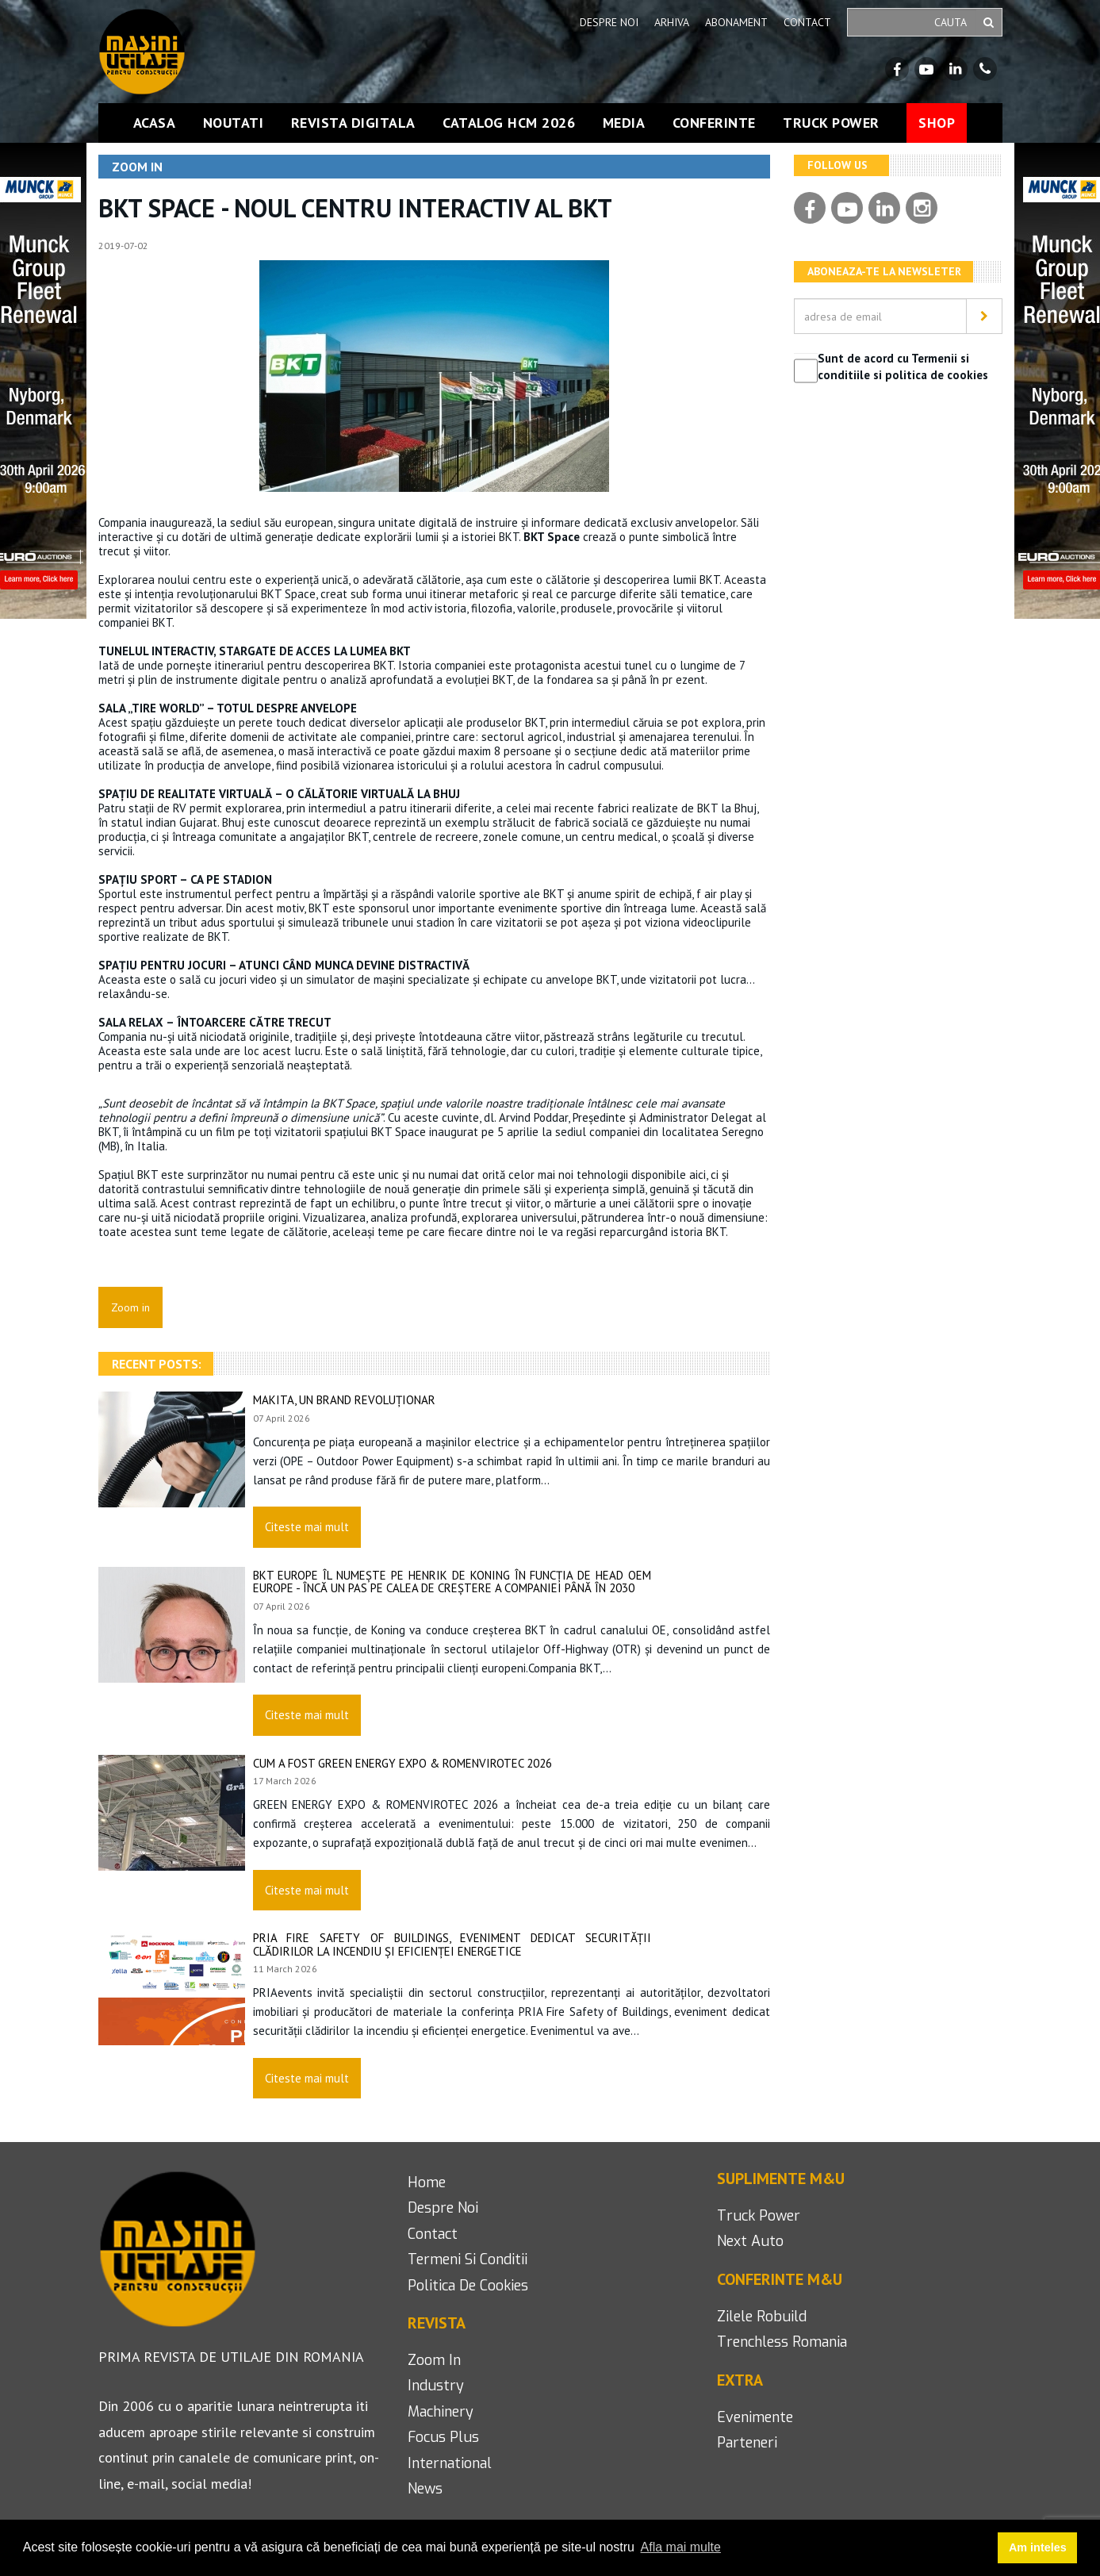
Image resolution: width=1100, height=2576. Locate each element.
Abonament (736, 22)
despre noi (443, 2207)
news (425, 2488)
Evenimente (755, 2417)
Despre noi (609, 22)
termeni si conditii (467, 2259)
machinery (440, 2411)
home (427, 2182)
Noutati (233, 123)
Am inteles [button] (1038, 2547)
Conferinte (714, 123)
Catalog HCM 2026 (509, 123)
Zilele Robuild (762, 2316)
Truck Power (831, 123)
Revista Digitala (353, 123)
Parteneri (747, 2442)
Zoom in (434, 2360)
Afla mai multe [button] (681, 2547)
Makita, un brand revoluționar (344, 1399)
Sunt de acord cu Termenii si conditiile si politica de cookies (903, 366)
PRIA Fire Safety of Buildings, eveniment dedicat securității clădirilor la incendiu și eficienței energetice (452, 1944)
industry (436, 2385)
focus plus (443, 2437)
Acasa (154, 123)
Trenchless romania (782, 2341)
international (450, 2463)
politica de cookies (468, 2285)
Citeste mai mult (307, 1526)
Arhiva (671, 22)
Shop (936, 122)
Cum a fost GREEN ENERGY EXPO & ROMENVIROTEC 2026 (402, 1763)
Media (624, 123)
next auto (750, 2241)
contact (433, 2234)
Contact (807, 22)
